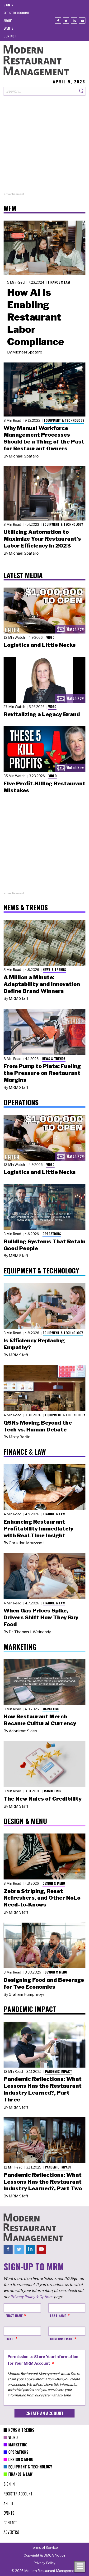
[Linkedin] (74, 20)
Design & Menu (53, 1883)
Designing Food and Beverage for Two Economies (44, 1983)
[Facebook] (58, 20)
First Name (14, 2315)
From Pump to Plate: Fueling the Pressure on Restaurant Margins (42, 1073)
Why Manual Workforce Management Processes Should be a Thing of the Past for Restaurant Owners (44, 438)
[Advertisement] (44, 147)
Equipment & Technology (64, 420)
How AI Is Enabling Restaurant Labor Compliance (35, 317)
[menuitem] (8, 4)
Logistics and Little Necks (40, 645)
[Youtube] (82, 20)
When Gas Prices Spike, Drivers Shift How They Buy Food (41, 1617)
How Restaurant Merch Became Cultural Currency (40, 1720)
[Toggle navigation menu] (79, 2566)
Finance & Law (59, 282)
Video (50, 637)
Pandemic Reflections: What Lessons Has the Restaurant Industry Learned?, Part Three (43, 2089)
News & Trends (54, 969)
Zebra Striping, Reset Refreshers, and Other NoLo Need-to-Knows (42, 1898)
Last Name (58, 2315)
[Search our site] (41, 91)
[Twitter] (66, 20)
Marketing (50, 1708)
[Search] (81, 91)
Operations (51, 1233)
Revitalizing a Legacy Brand (42, 714)
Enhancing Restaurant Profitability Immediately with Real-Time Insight (38, 1528)
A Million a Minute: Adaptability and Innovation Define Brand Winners (42, 984)
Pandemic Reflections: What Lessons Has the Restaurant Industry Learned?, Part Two (43, 2182)
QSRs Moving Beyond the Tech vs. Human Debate (38, 1426)
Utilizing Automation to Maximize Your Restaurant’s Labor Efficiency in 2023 (42, 539)
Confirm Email (61, 2338)
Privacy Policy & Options (31, 2297)
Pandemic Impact (58, 2071)
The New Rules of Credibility (43, 1798)
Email (9, 2338)
